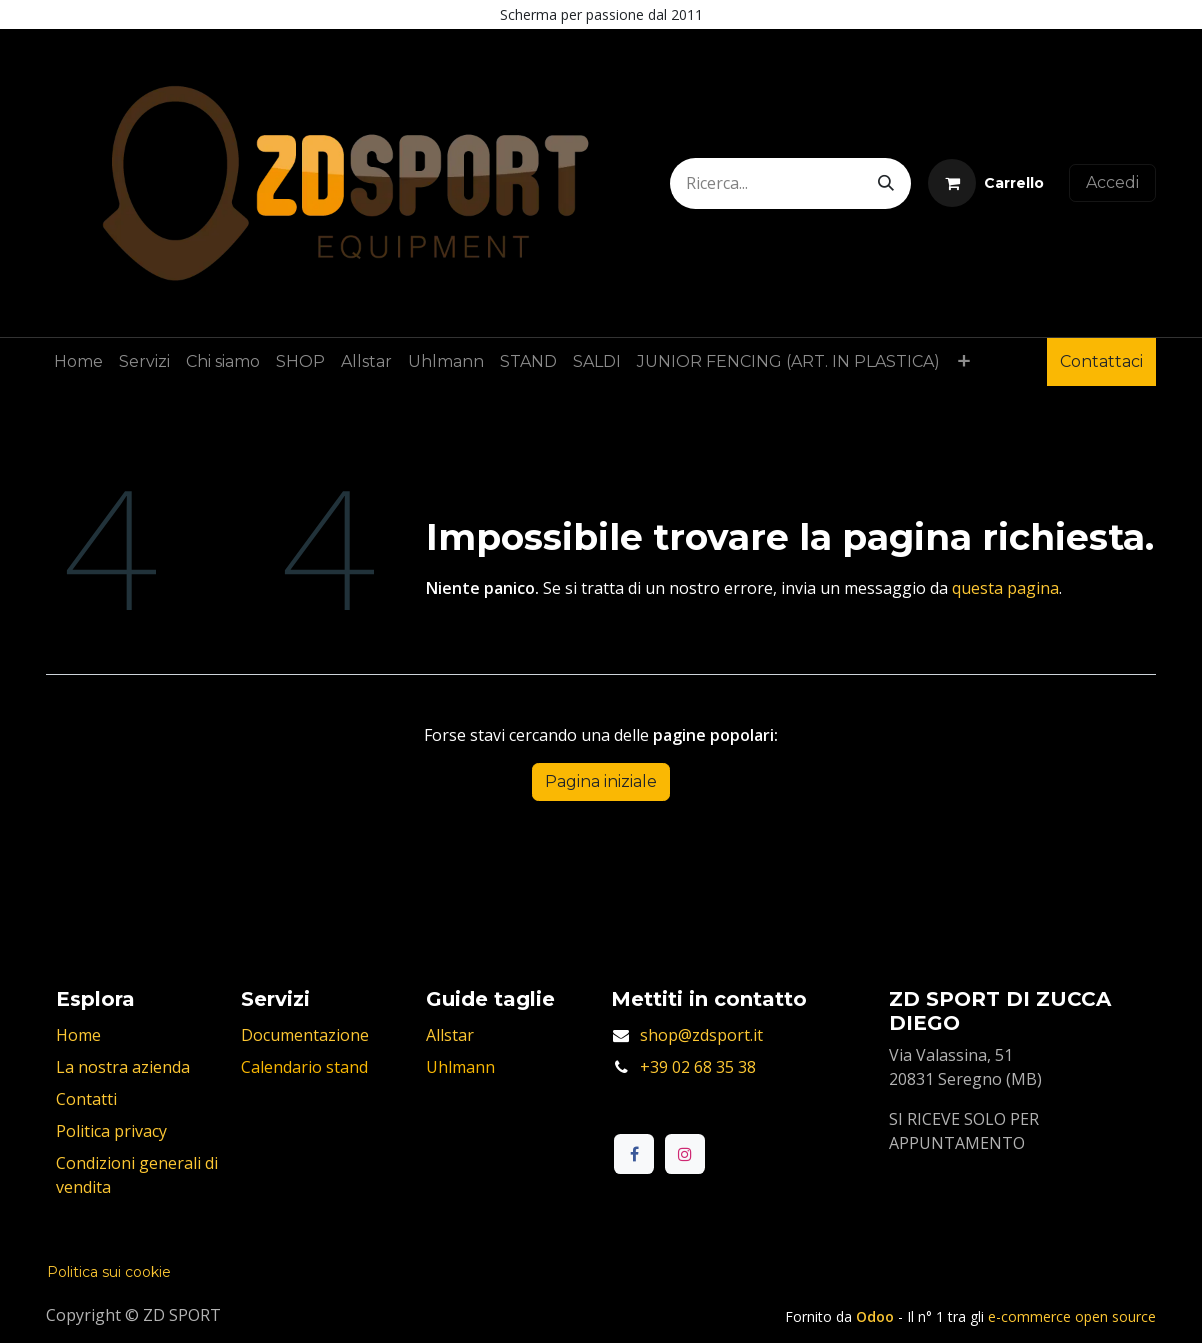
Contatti (86, 1099)
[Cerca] (886, 183)
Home (78, 1035)
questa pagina (1005, 588)
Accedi (1112, 182)
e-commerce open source (1072, 1316)
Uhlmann (460, 1067)
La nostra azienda (123, 1067)
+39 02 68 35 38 (698, 1067)
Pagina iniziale (601, 781)
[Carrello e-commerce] (986, 183)
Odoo (877, 1316)
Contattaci (1101, 361)
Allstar (450, 1035)
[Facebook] (634, 1154)
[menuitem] (78, 362)
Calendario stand (304, 1067)
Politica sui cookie (109, 1272)
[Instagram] (685, 1154)
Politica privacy (111, 1131)
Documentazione (305, 1035)
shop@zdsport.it (701, 1035)
